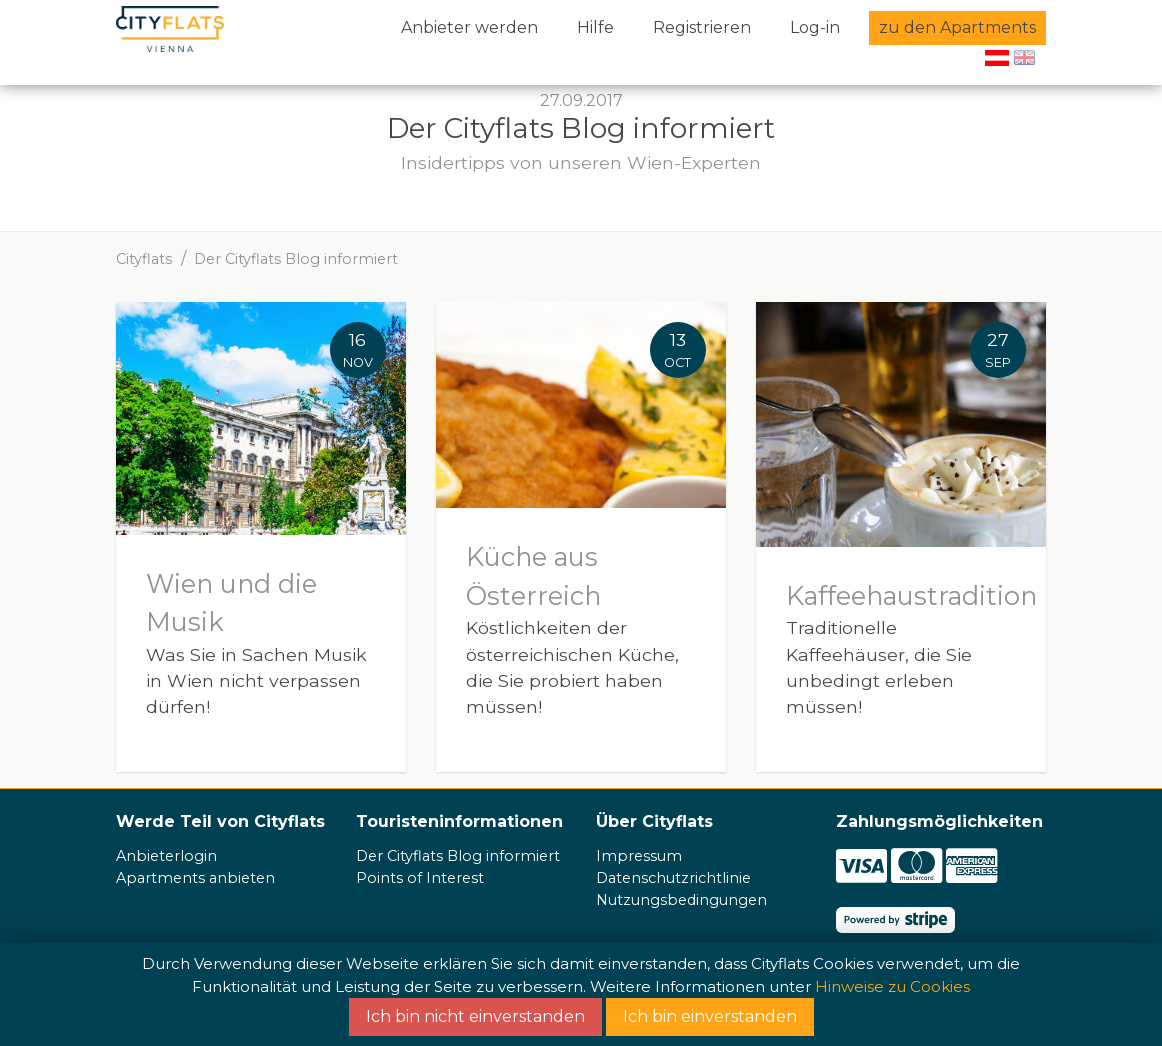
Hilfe (595, 27)
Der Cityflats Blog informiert (296, 259)
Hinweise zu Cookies (892, 986)
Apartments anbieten (195, 878)
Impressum (639, 856)
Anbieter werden (469, 27)
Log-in (815, 27)
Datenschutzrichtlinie (673, 878)
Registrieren (702, 27)
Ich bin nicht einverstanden (475, 1016)
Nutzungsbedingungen (681, 900)
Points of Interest (420, 878)
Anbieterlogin (166, 856)
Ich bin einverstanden (710, 1016)
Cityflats (144, 259)
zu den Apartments (957, 27)
